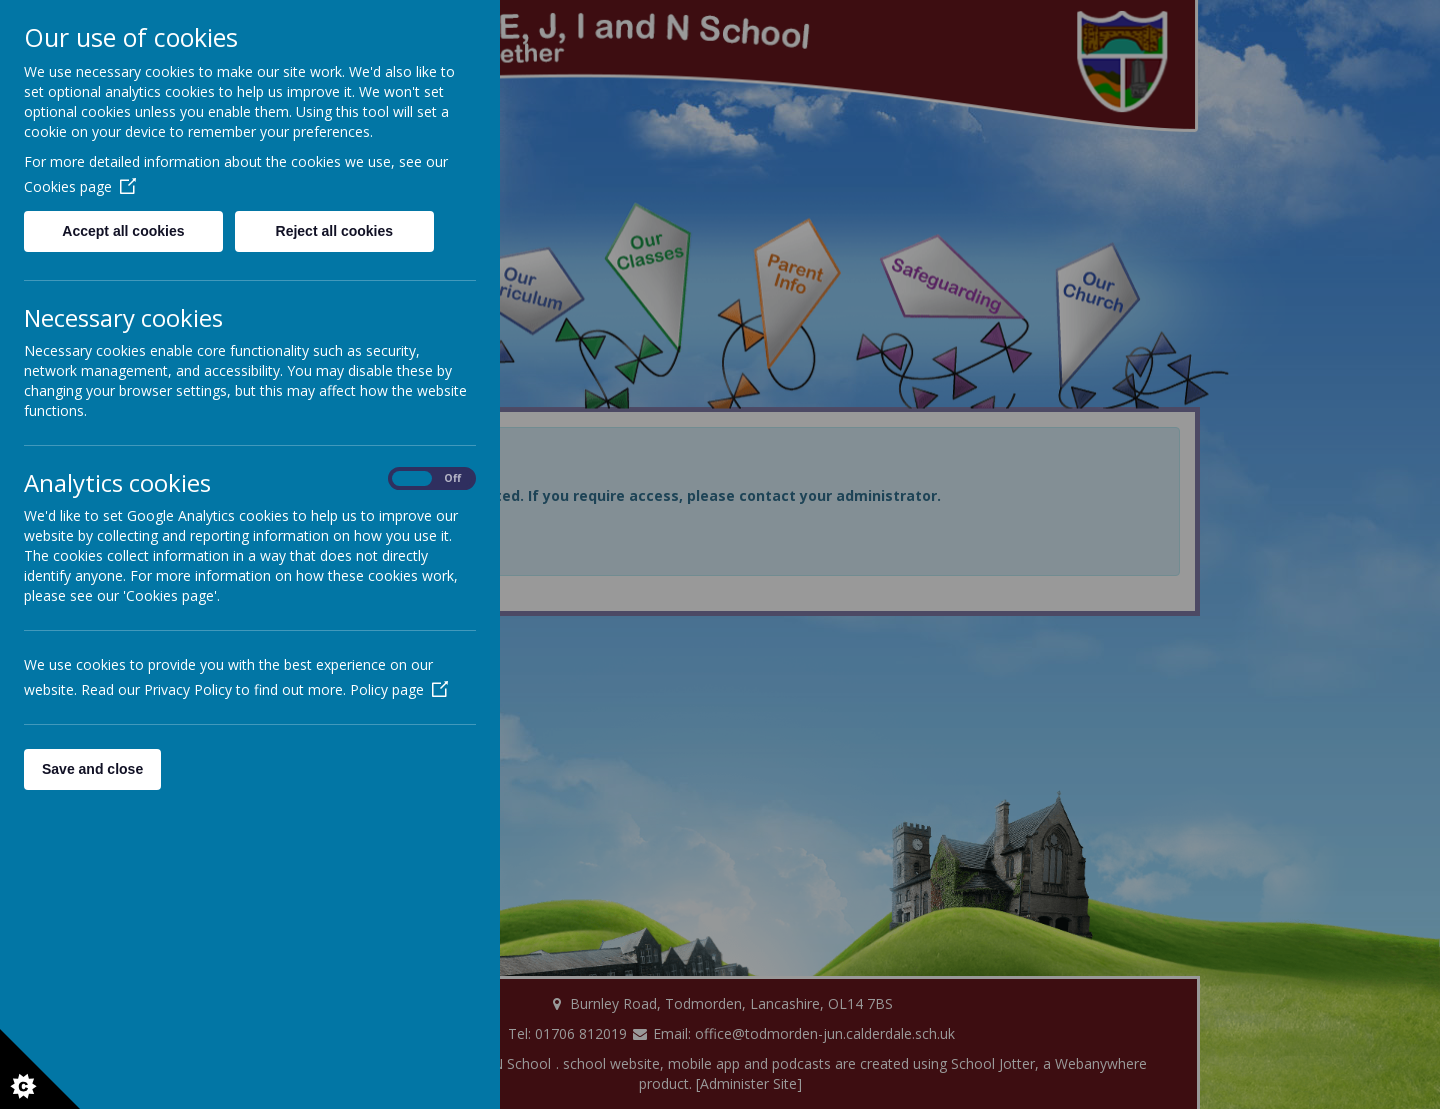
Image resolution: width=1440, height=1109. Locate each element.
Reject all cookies (335, 231)
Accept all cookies (123, 231)
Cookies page (80, 186)
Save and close (92, 769)
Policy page (399, 689)
